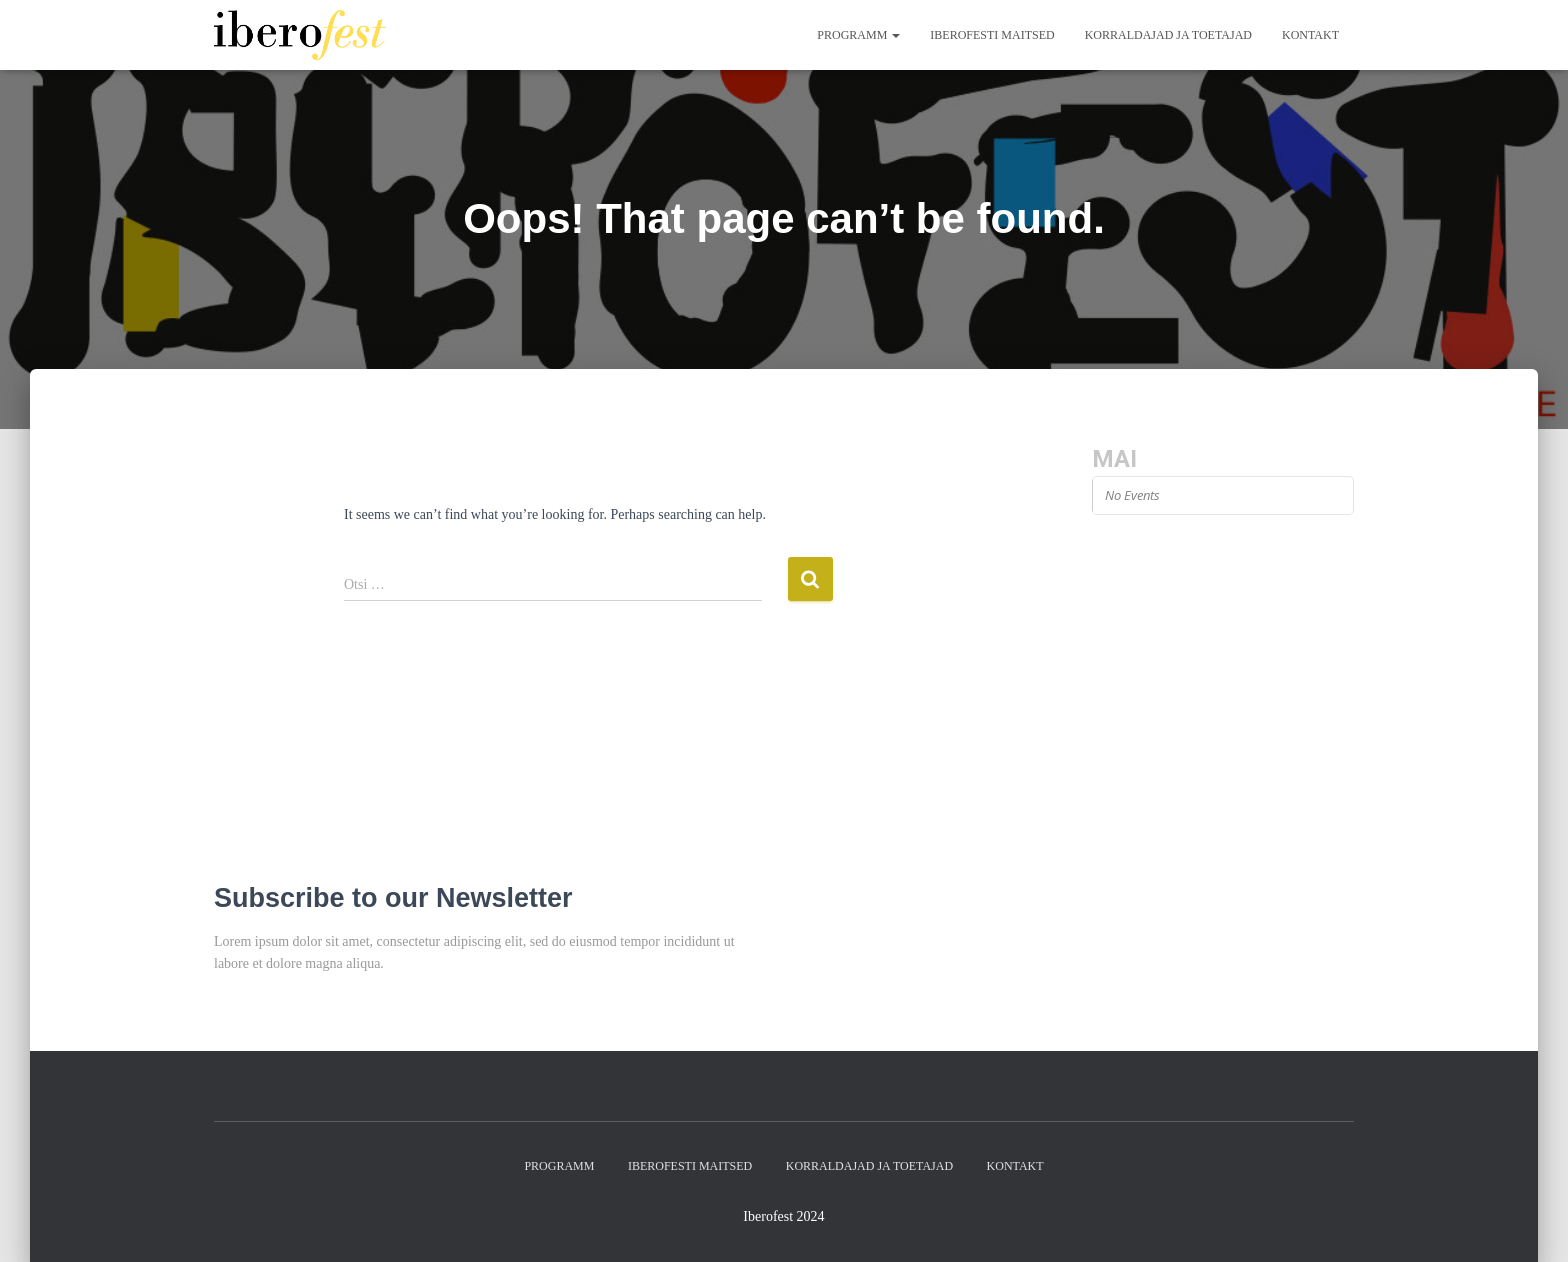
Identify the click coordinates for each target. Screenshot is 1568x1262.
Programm (858, 35)
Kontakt (1310, 35)
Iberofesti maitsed (992, 35)
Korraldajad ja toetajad (1168, 35)
